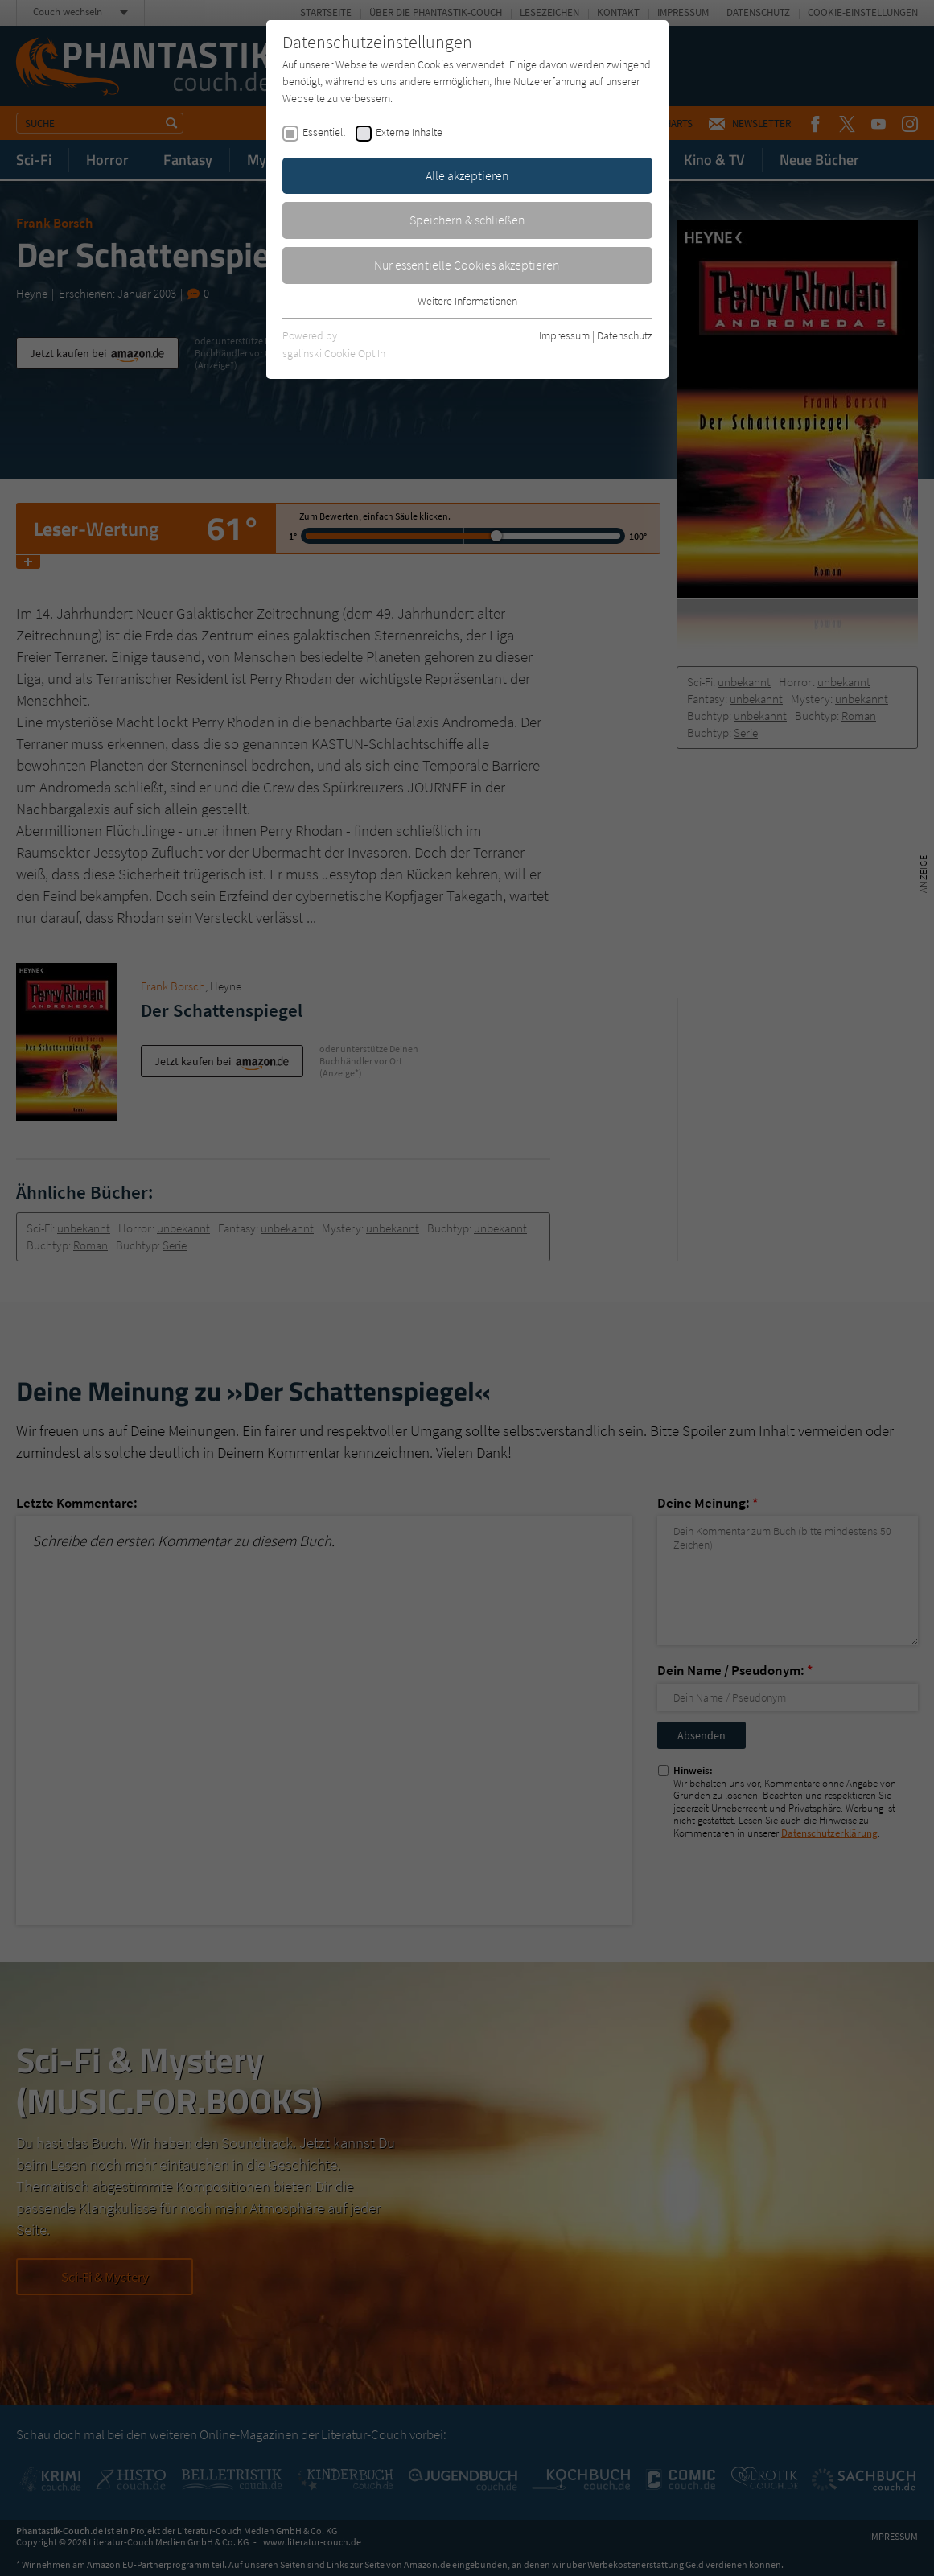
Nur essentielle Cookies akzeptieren (467, 265)
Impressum (564, 335)
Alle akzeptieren (467, 175)
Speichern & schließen (467, 220)
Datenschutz (624, 335)
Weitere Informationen (467, 301)
